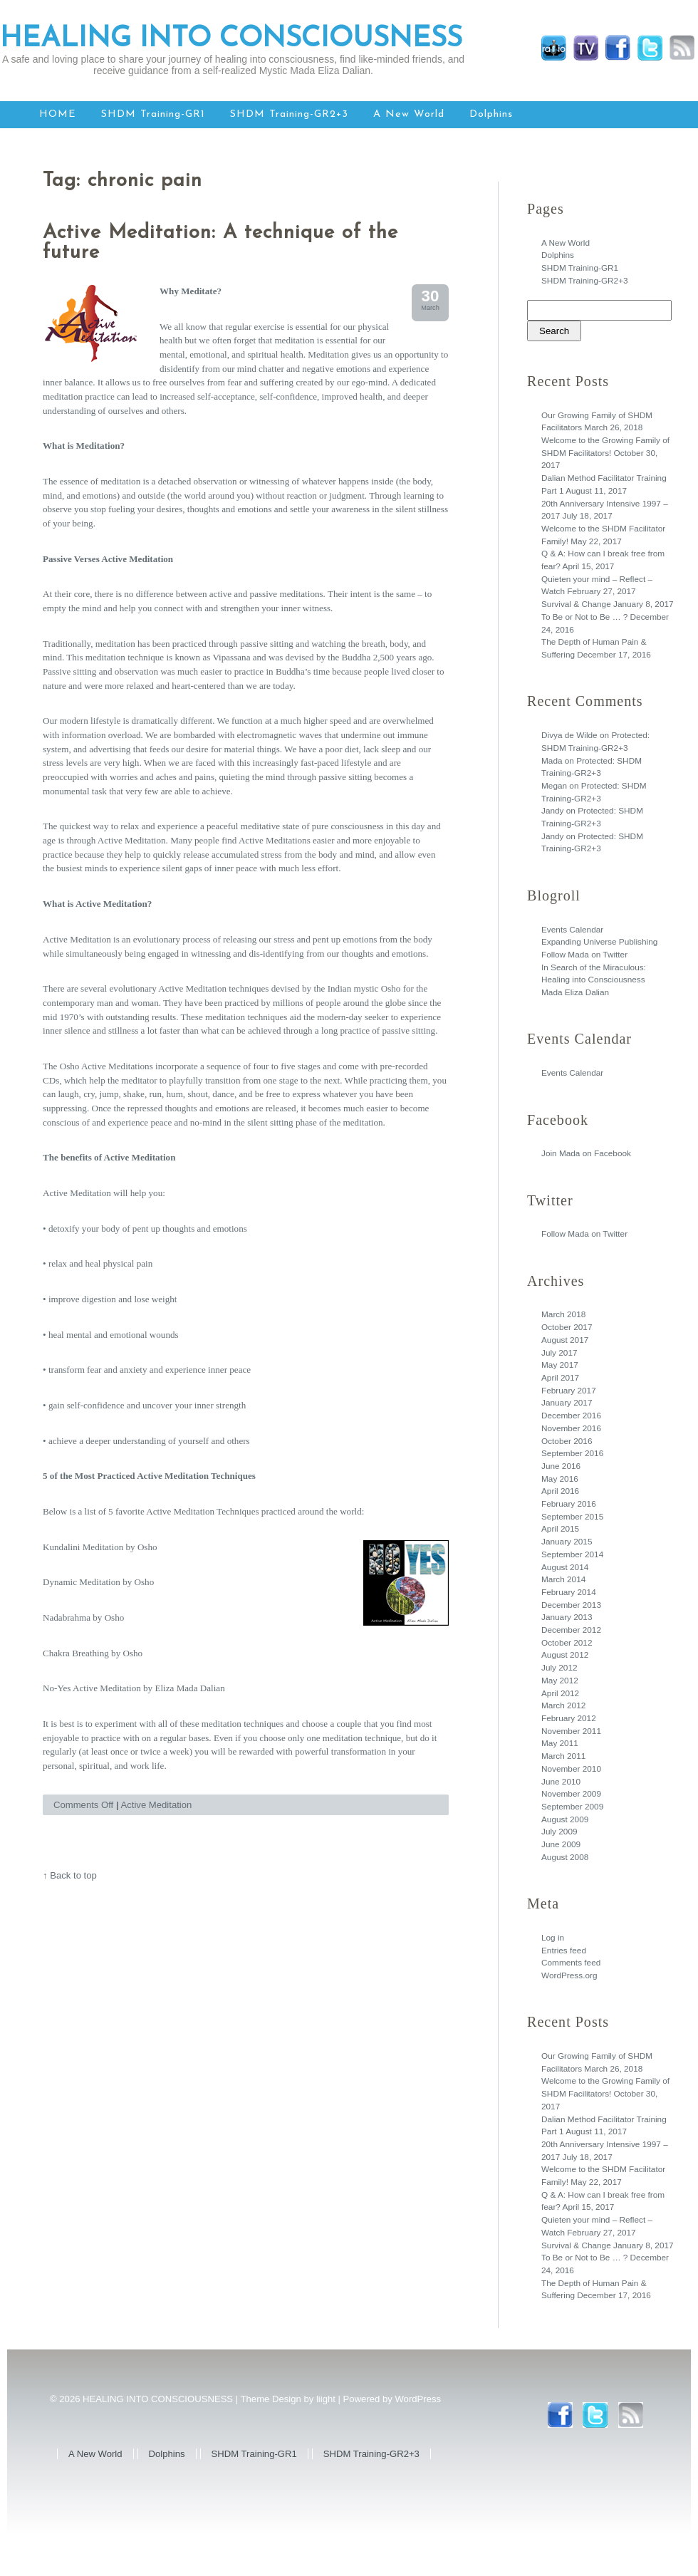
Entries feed (563, 1951)
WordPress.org (569, 1975)
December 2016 (571, 1416)
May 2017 (559, 1365)
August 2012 (564, 1655)
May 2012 (559, 1681)
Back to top (73, 1875)
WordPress (418, 2399)
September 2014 (572, 1554)
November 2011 (571, 1731)
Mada (552, 761)
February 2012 (568, 1718)
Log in (552, 1938)
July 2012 (559, 1668)
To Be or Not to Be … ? (584, 617)
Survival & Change (576, 604)
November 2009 (571, 1794)
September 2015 (572, 1517)
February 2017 (568, 1391)
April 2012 (560, 1693)
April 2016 (560, 1491)
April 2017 (560, 1378)
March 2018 (563, 1314)
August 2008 (564, 1857)
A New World (408, 114)
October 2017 (566, 1327)
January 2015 (567, 1542)
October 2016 (566, 1441)
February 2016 (568, 1504)
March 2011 (563, 1756)
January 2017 (567, 1403)
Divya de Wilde (569, 735)
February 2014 (568, 1592)
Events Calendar (572, 930)
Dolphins (491, 114)
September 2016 (572, 1453)
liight (325, 2399)
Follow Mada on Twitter (584, 955)
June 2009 (560, 1844)
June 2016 (560, 1466)
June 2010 (560, 1782)
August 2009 (564, 1819)
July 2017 (559, 1353)
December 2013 (571, 1605)
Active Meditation (156, 1804)
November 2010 (571, 1769)
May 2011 (559, 1743)
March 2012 (563, 1705)
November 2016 (571, 1428)
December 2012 (571, 1630)
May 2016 (559, 1479)
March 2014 (563, 1579)
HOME (57, 114)
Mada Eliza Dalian (575, 992)
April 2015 (560, 1529)
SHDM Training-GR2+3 (289, 114)
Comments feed (570, 1963)
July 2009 (559, 1832)
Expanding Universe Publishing (599, 942)
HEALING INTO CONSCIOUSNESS (231, 39)
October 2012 (566, 1643)
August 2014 (564, 1567)
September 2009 (572, 1807)
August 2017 (564, 1340)
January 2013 (567, 1617)
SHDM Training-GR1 (153, 114)
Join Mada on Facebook (586, 1153)
